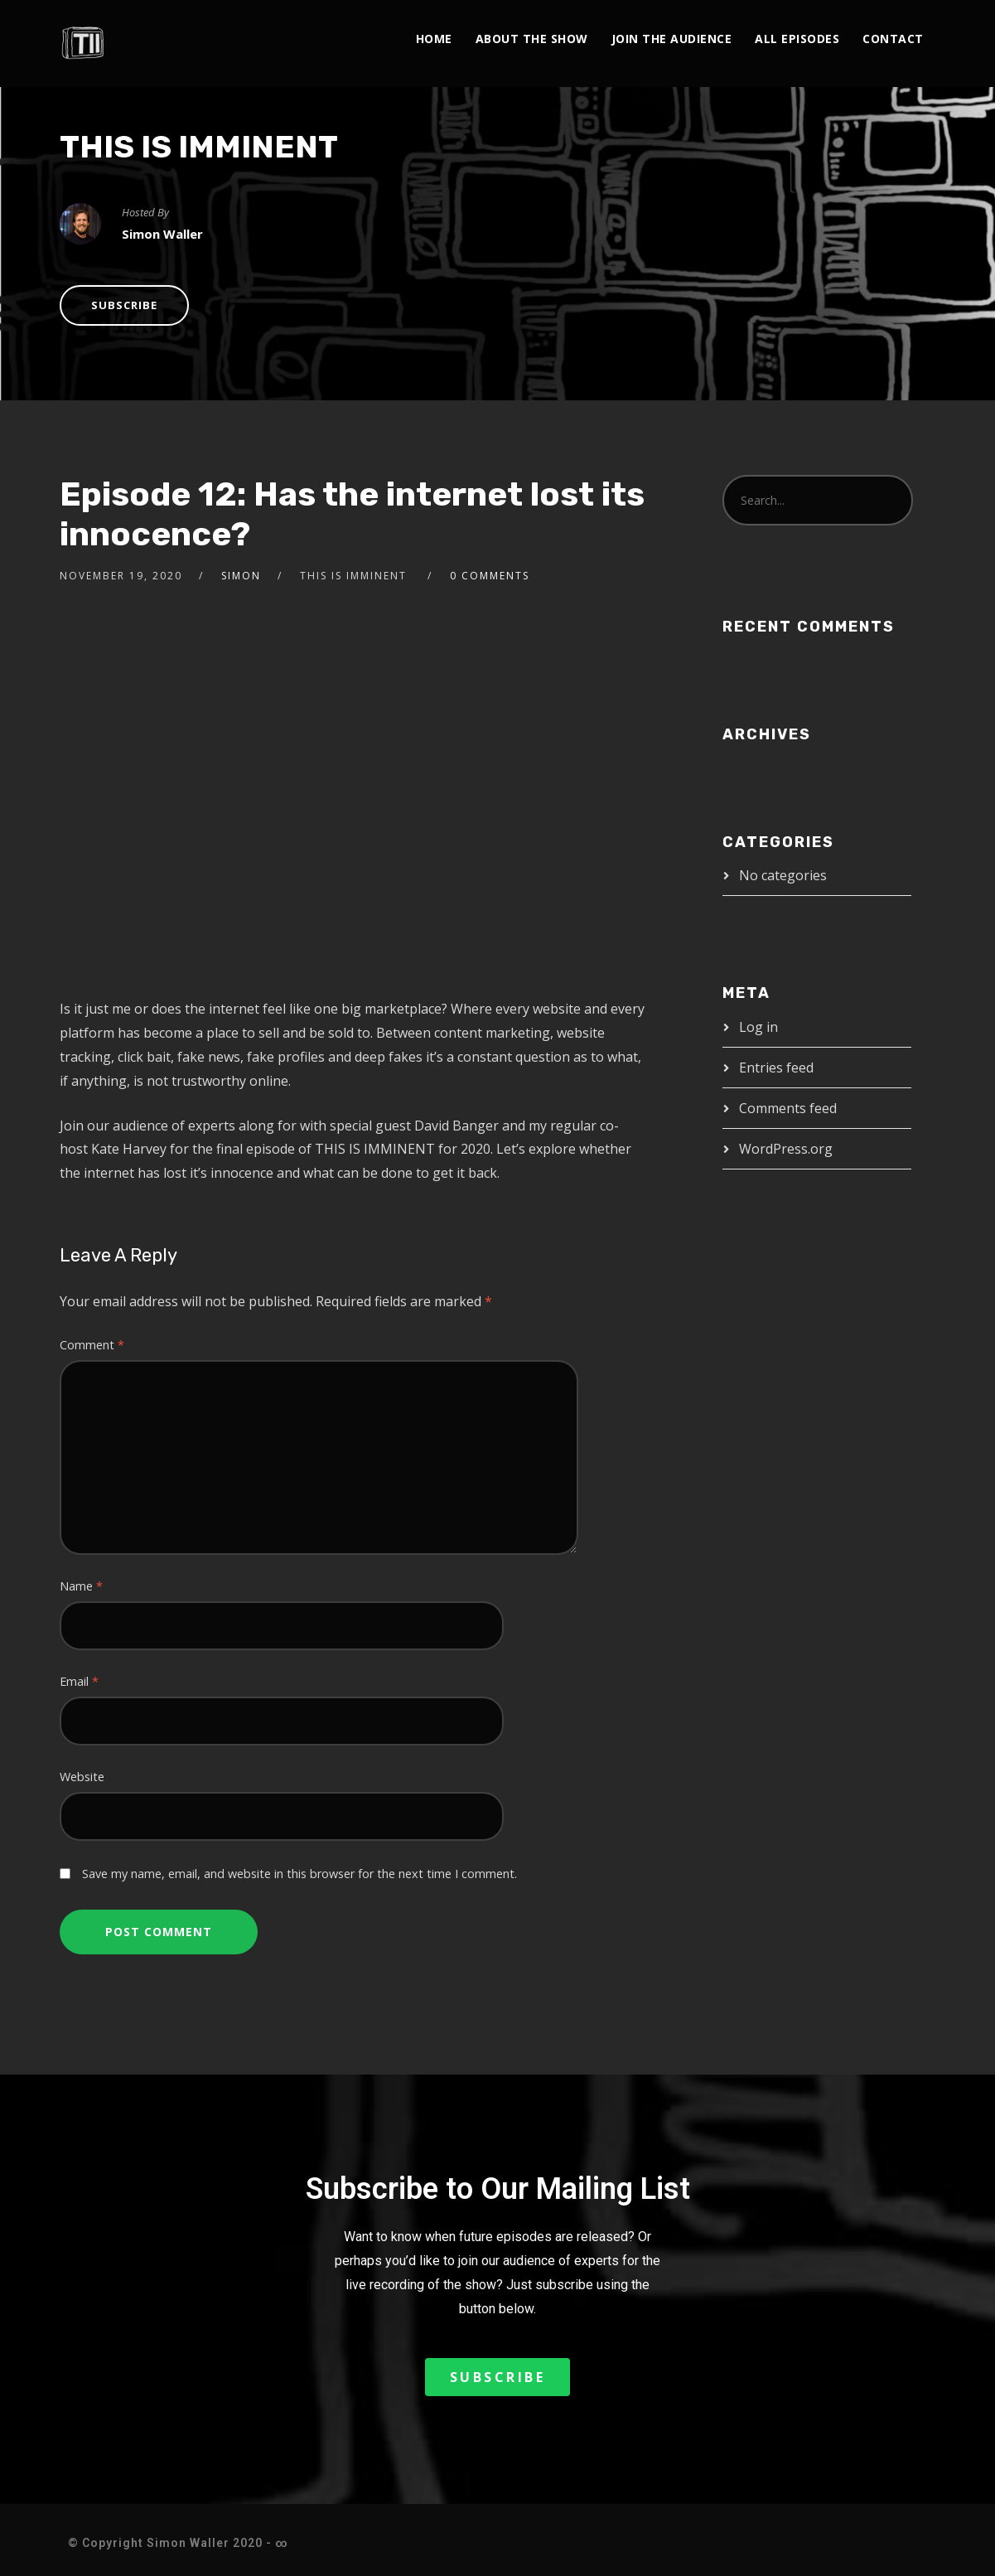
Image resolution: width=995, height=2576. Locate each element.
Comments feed (788, 1108)
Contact (893, 38)
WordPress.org (786, 1149)
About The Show (532, 38)
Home (434, 38)
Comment (92, 1345)
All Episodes (797, 38)
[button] (498, 2377)
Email (79, 1681)
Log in (758, 1027)
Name (81, 1586)
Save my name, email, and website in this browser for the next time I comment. (299, 1873)
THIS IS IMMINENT (199, 147)
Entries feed (776, 1067)
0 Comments (489, 576)
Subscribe (124, 305)
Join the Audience (671, 38)
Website (82, 1776)
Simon (241, 576)
